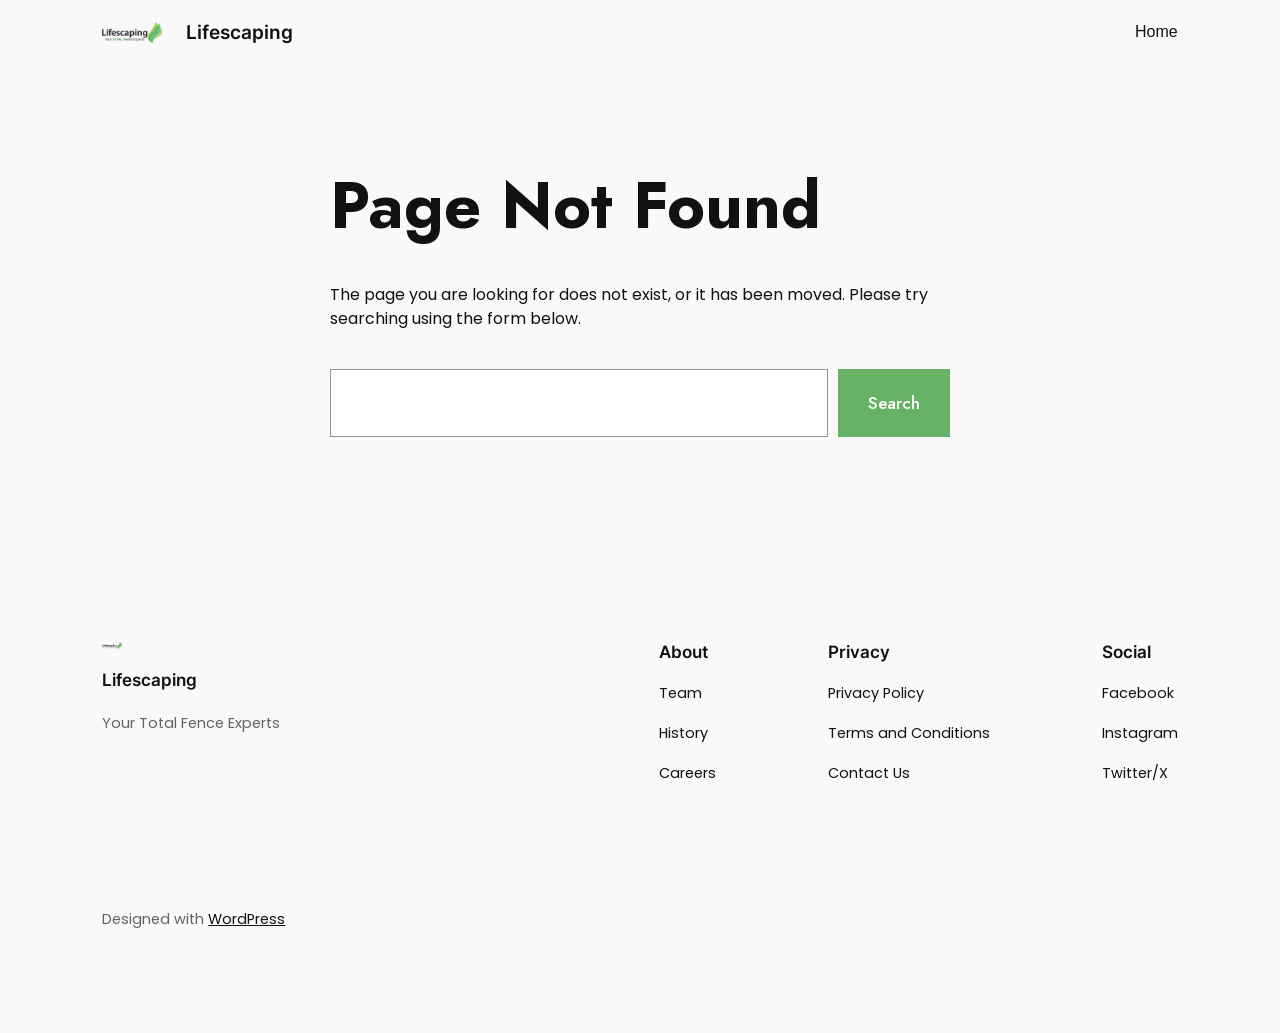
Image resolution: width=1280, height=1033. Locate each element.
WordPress (246, 919)
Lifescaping (239, 32)
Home (1156, 31)
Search (894, 403)
